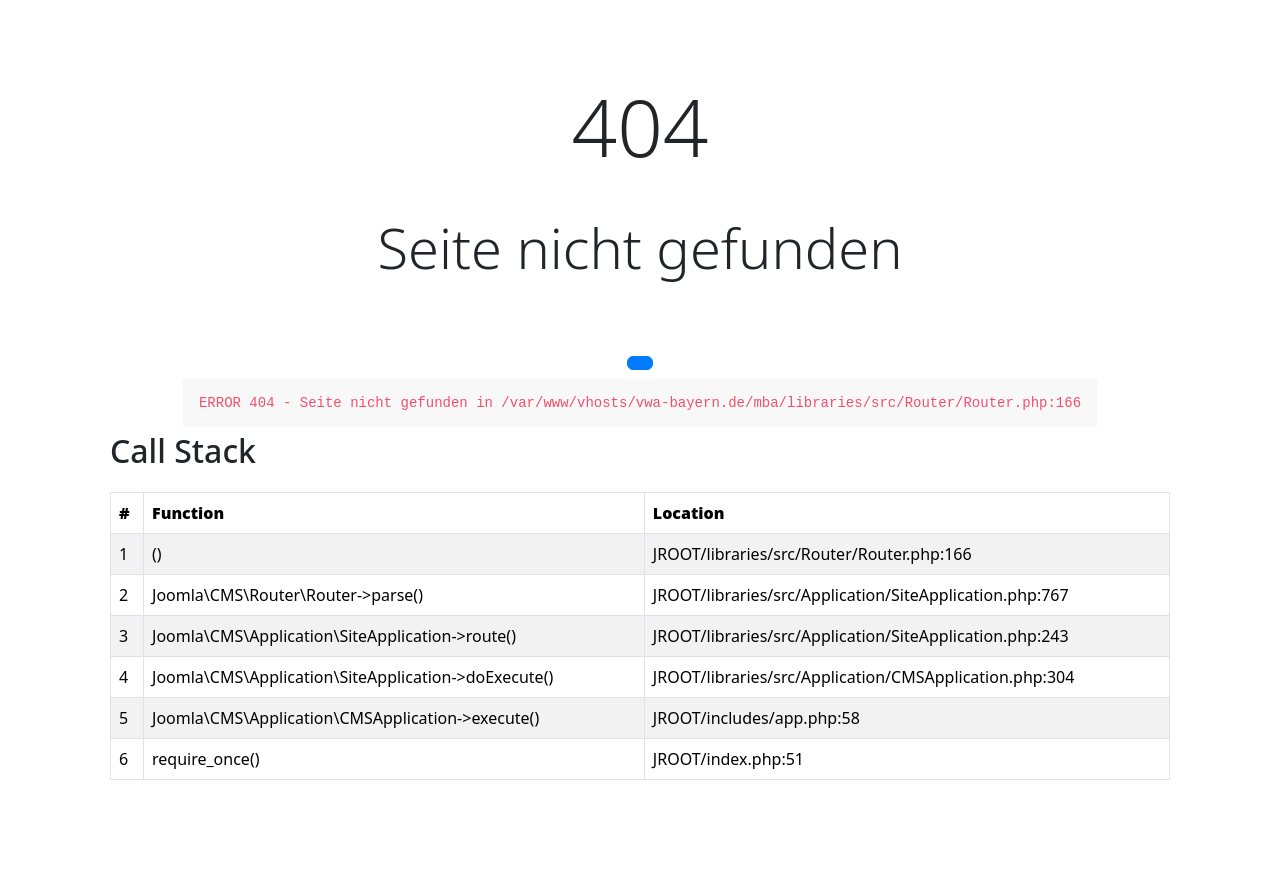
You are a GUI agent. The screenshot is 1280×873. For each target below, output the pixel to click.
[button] (640, 363)
